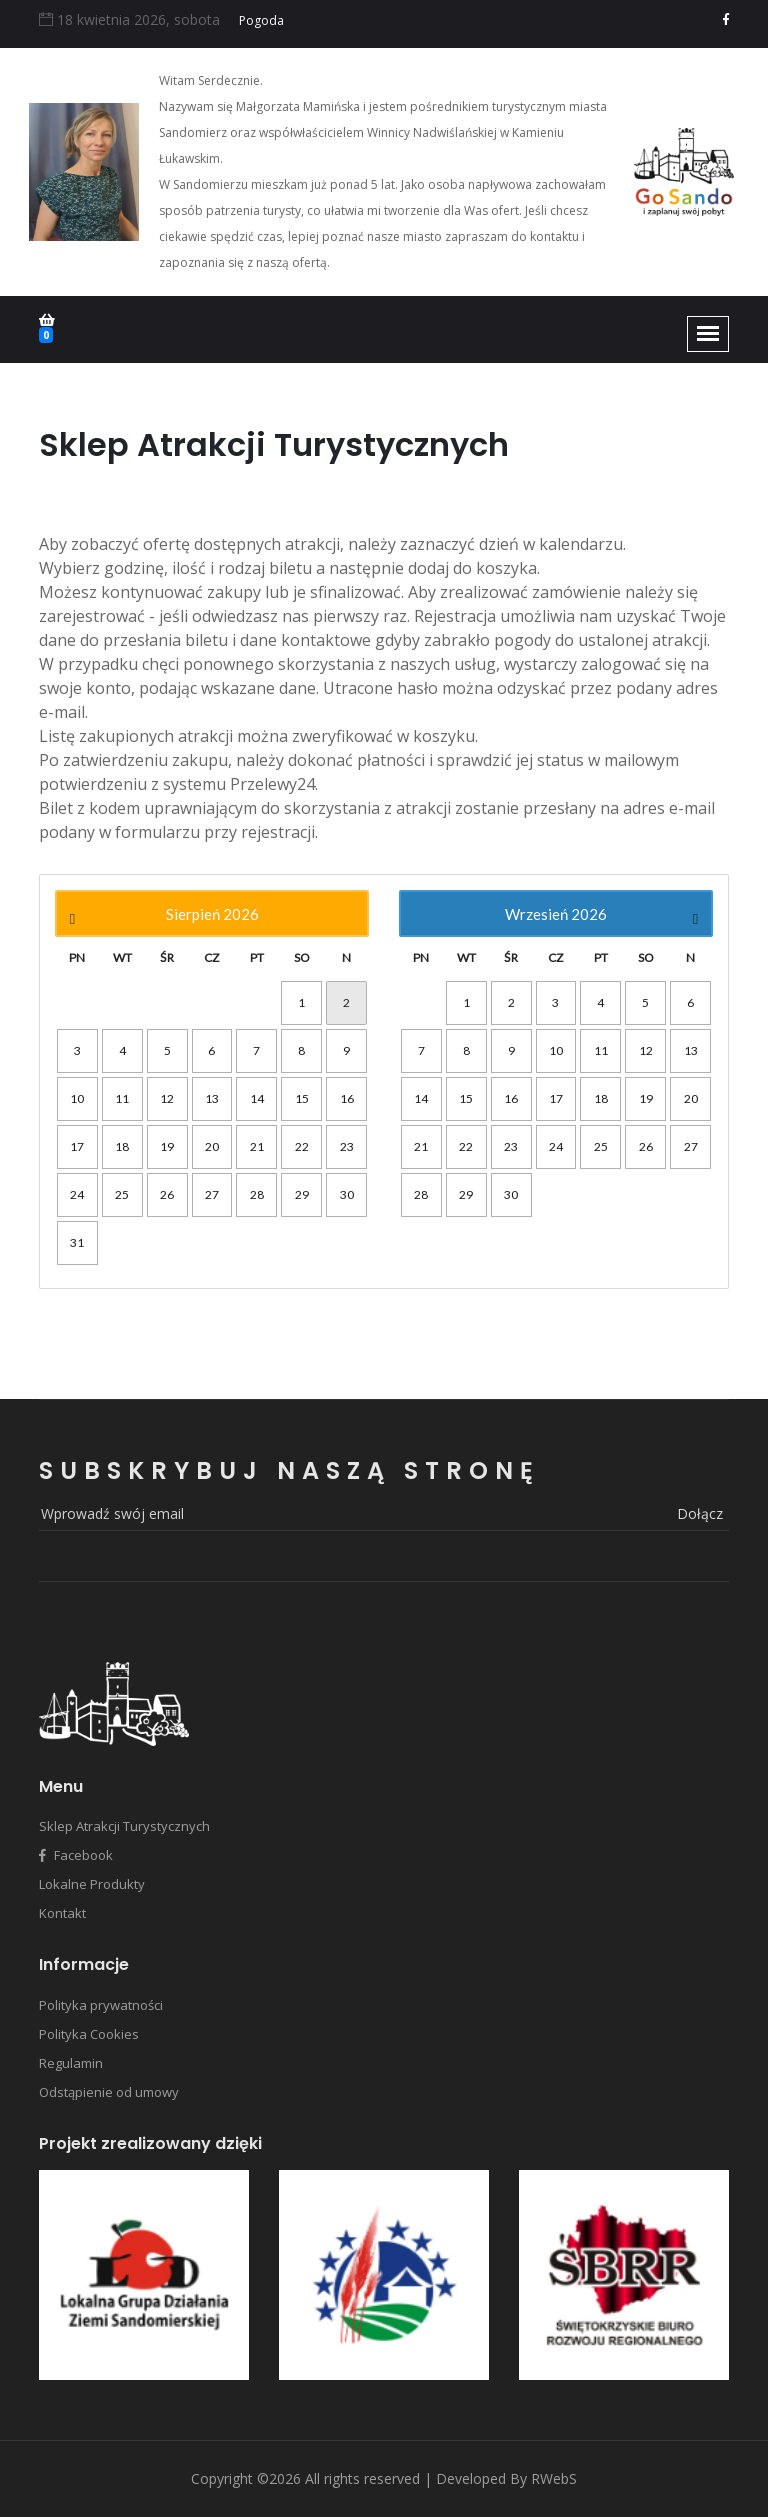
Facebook (76, 1855)
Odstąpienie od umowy (109, 2092)
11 (122, 1098)
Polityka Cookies (89, 2034)
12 (167, 1098)
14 (257, 1098)
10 (77, 1098)
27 (212, 1194)
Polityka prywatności (101, 2005)
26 (167, 1194)
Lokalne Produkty (92, 1884)
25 (122, 1194)
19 (167, 1146)
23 (347, 1146)
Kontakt (62, 1913)
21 (257, 1146)
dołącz (700, 1513)
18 (122, 1146)
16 (347, 1098)
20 (212, 1146)
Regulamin (71, 2063)
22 (302, 1146)
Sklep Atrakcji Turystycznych (124, 1826)
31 (77, 1242)
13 (212, 1098)
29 (302, 1194)
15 (302, 1098)
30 (347, 1194)
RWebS (554, 2478)
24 (77, 1194)
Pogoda (261, 20)
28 (257, 1194)
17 (77, 1146)
